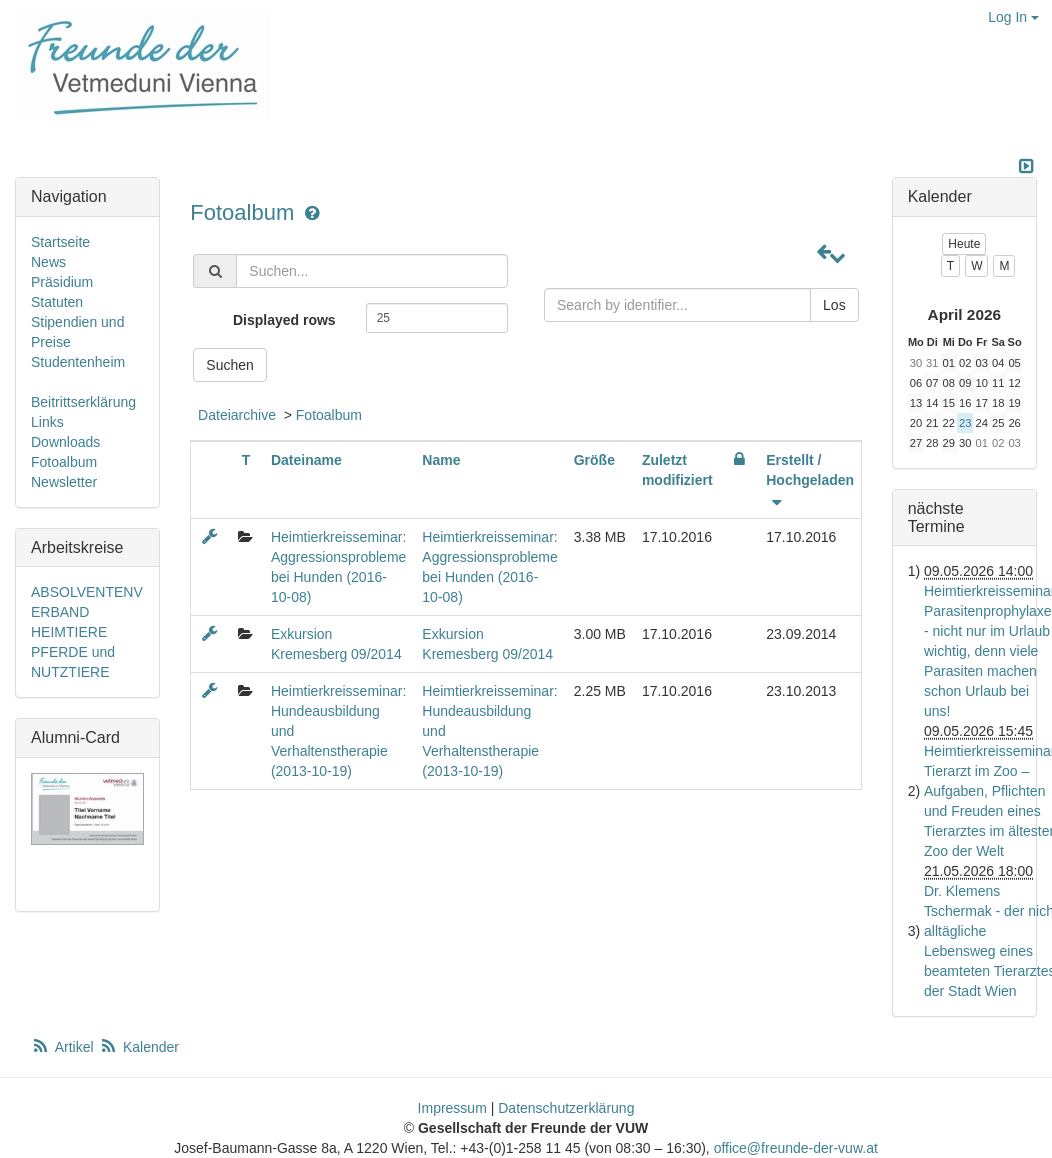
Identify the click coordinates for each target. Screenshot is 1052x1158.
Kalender (139, 1047)
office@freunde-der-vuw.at (796, 1148)
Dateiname (306, 460)
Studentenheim (78, 362)
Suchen (229, 365)
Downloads (65, 442)
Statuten (57, 302)
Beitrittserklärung (83, 402)
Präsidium (62, 282)
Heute (964, 244)
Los (834, 305)
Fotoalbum (245, 212)
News (48, 262)
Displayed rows (284, 320)
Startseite (60, 242)
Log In (1013, 17)
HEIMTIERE (69, 632)
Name (441, 460)
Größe (594, 460)
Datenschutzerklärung (566, 1108)
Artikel (64, 1047)
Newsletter (64, 482)
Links (47, 422)
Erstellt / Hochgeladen (810, 480)
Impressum (452, 1108)
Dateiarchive (237, 415)
